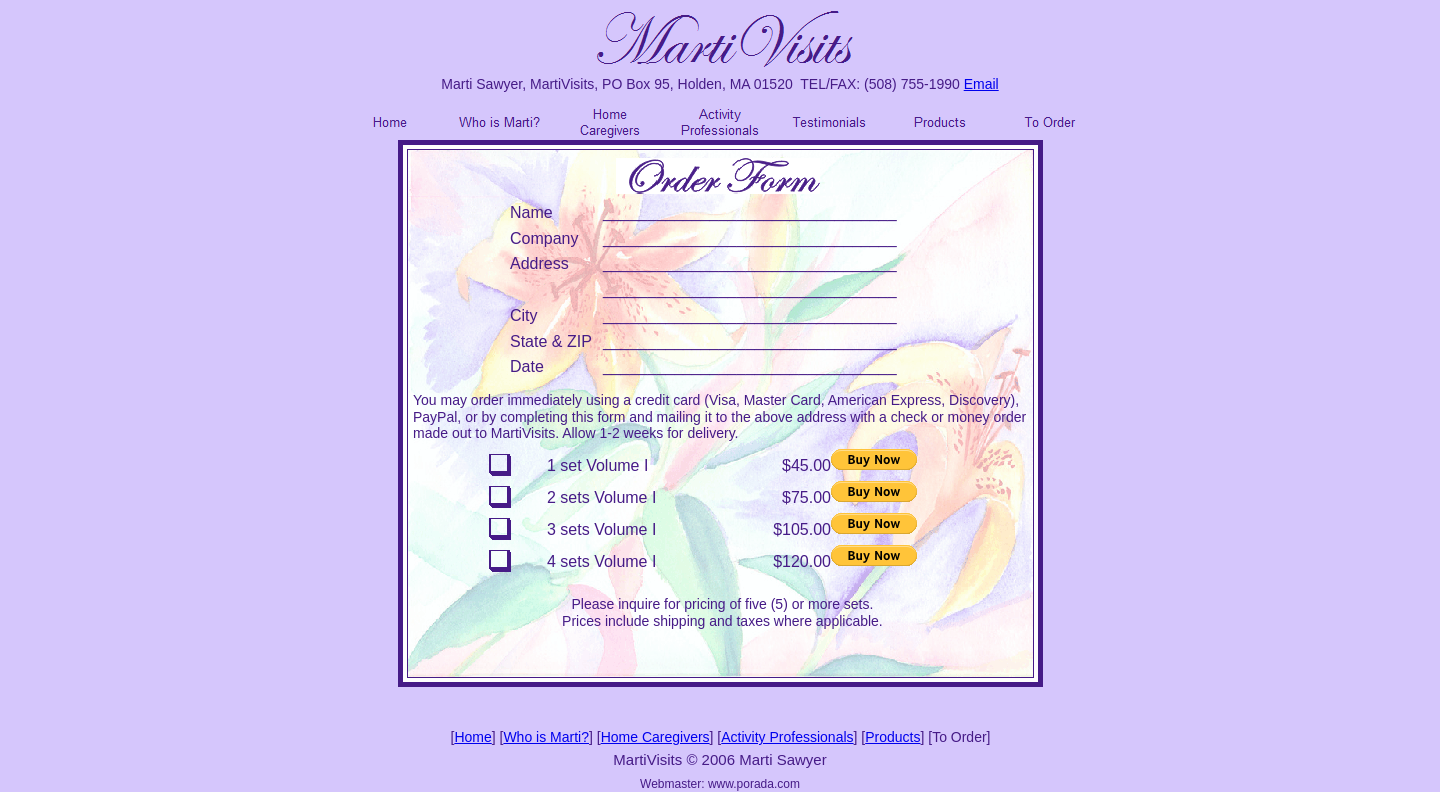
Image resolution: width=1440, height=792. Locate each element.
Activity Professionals (787, 737)
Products (892, 737)
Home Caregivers (655, 737)
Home (472, 737)
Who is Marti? (546, 737)
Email (981, 84)
